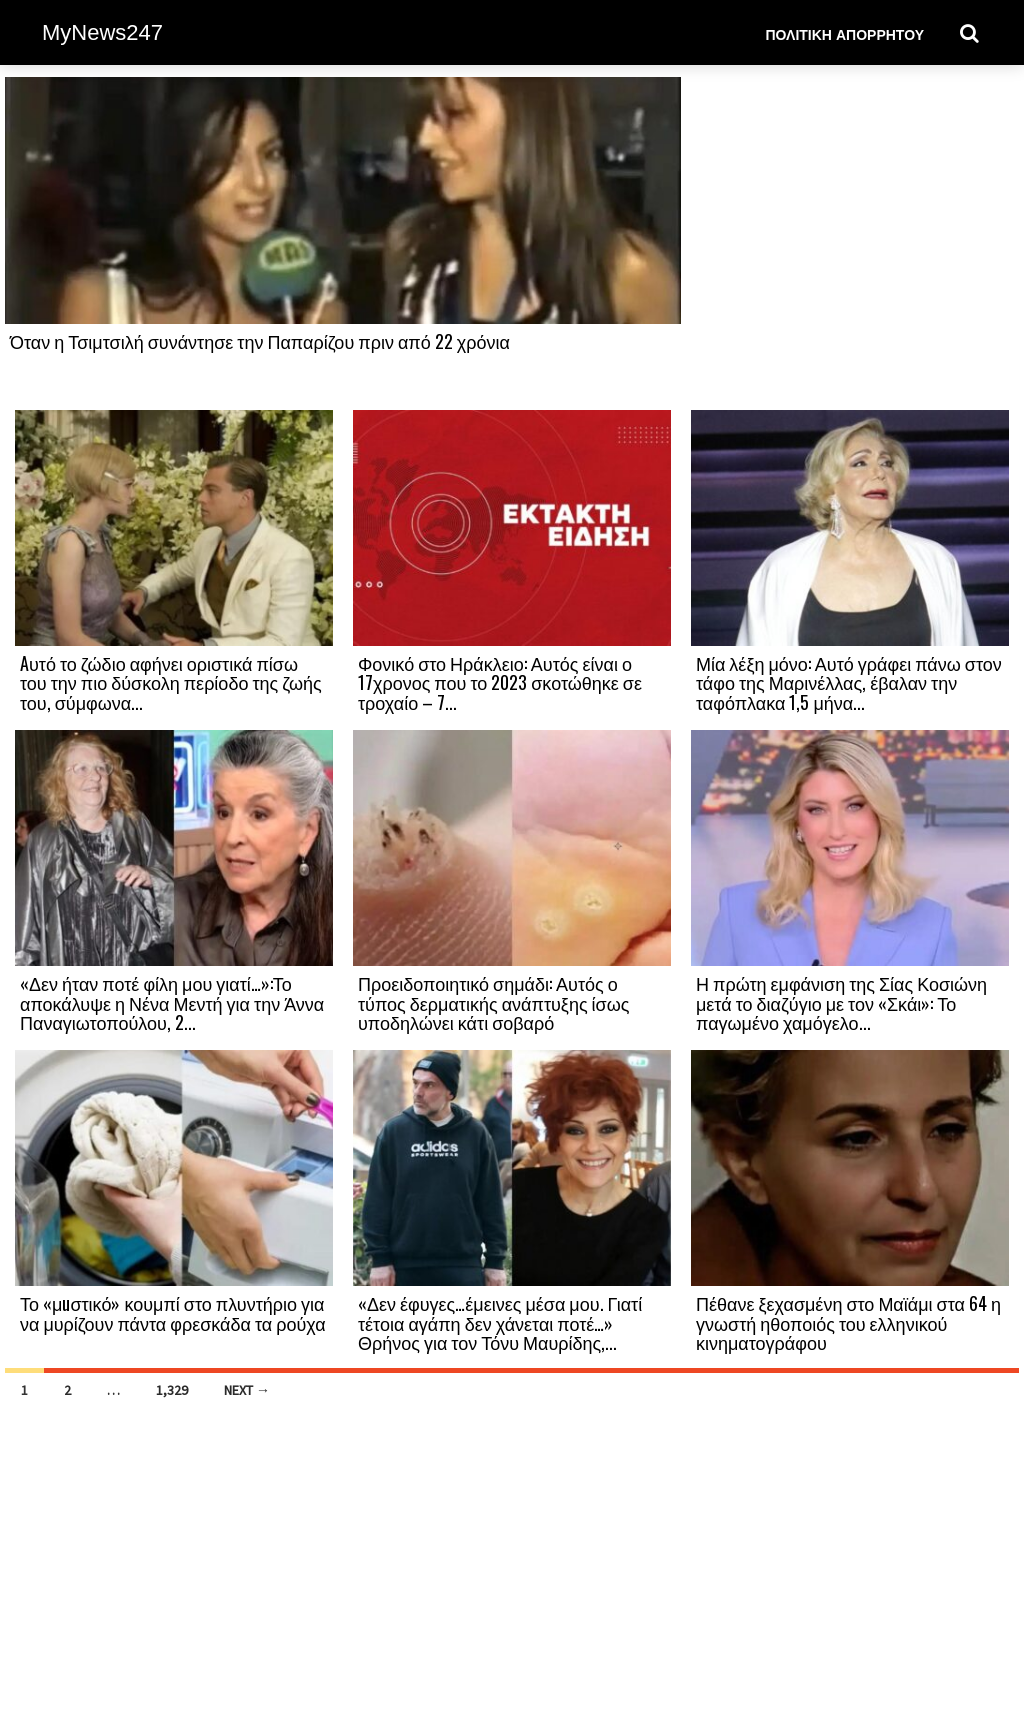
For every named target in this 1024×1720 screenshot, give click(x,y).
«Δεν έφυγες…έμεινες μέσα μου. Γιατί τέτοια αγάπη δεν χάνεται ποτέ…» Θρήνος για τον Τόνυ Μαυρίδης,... (500, 1323)
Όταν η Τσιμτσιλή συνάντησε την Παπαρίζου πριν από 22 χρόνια (260, 341)
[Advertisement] (850, 242)
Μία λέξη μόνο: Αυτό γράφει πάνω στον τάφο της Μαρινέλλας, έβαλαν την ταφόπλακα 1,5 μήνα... (849, 683)
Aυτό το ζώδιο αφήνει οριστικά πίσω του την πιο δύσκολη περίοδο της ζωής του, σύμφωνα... (171, 683)
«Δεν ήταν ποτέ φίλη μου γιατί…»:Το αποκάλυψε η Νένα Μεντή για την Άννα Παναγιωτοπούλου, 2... (172, 1003)
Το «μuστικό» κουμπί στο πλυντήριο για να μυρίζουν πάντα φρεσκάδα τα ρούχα (173, 1313)
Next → (247, 1390)
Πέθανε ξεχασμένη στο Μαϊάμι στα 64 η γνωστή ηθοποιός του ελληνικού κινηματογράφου (848, 1323)
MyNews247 (102, 32)
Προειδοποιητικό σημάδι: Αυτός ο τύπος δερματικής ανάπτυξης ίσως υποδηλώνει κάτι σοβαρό (493, 1003)
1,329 (172, 1390)
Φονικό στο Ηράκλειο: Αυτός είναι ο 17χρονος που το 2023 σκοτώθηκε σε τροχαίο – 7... (500, 683)
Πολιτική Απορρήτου (844, 33)
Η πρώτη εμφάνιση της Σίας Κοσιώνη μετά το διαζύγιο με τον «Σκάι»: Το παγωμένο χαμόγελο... (841, 1003)
